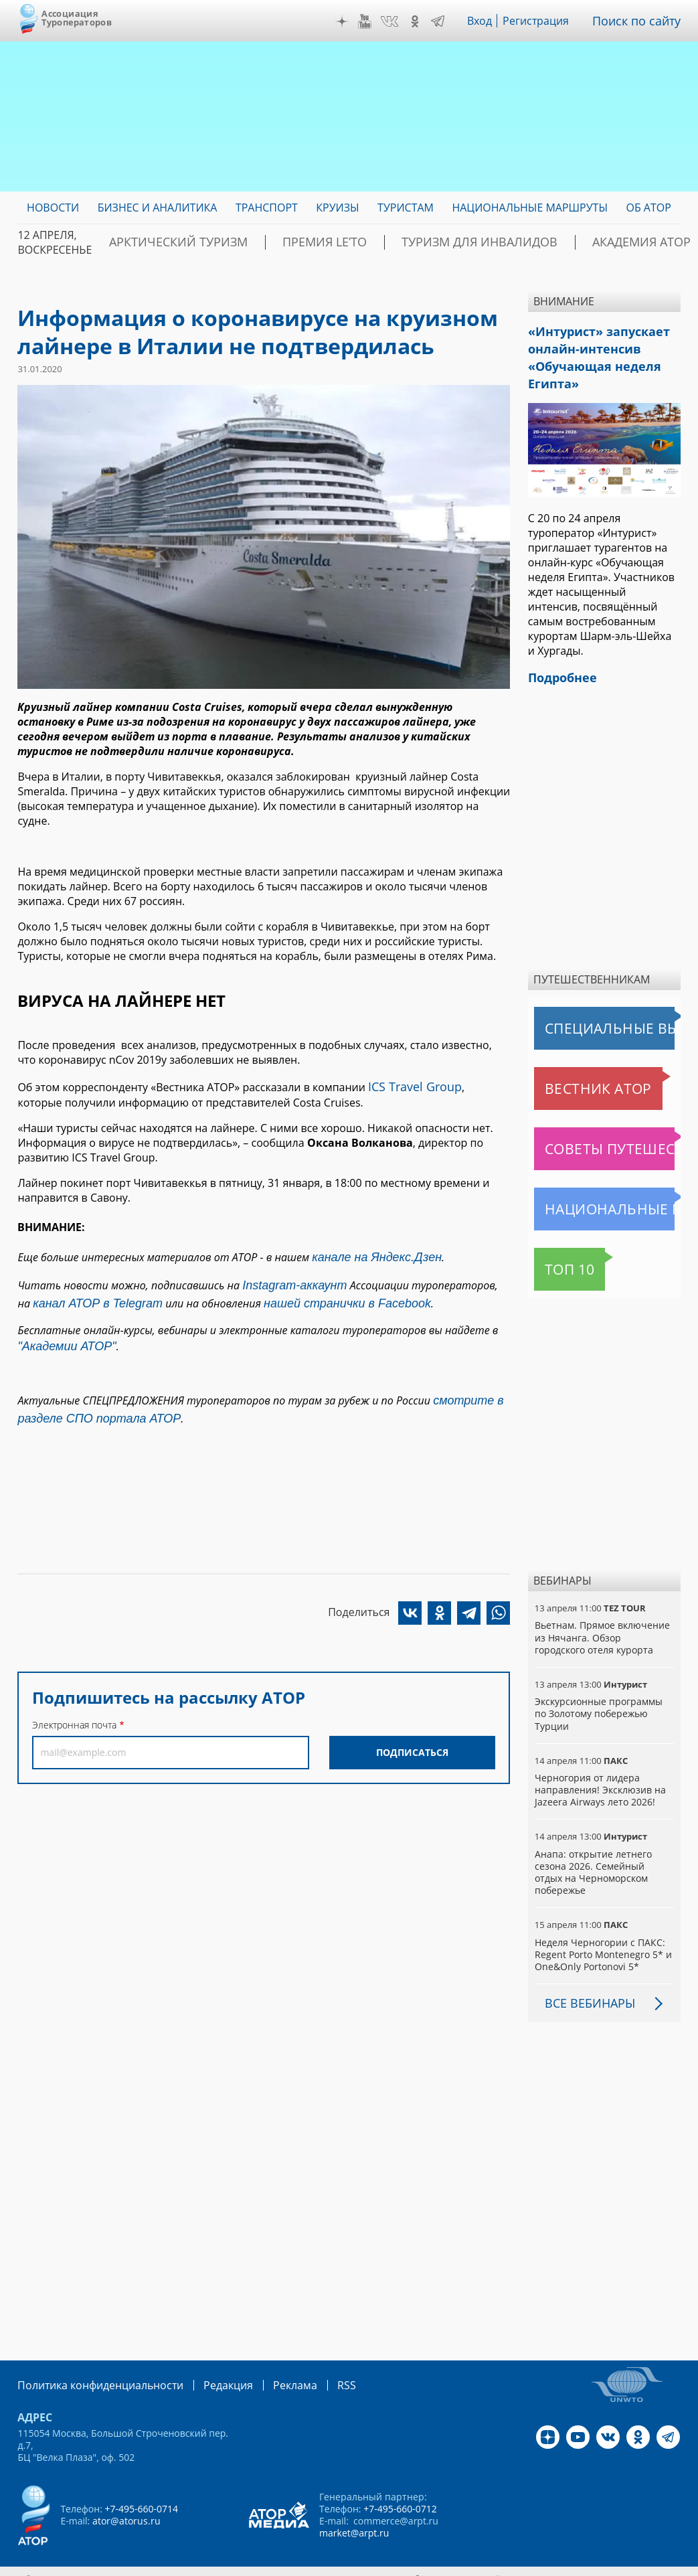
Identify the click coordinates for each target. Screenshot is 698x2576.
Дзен (351, 21)
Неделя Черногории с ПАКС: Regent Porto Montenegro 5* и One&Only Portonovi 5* (602, 1928)
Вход (490, 20)
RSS (315, 2358)
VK (399, 21)
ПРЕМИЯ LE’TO (283, 242)
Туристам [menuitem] (405, 207)
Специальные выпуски (595, 1015)
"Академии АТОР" (59, 1333)
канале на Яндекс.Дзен (368, 1253)
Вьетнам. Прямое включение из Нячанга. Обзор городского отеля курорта (604, 1623)
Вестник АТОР (572, 1075)
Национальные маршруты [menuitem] (530, 207)
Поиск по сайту (641, 20)
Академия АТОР (547, 242)
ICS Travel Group (409, 1085)
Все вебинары (585, 1977)
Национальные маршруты (604, 1196)
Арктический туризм (163, 242)
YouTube (374, 21)
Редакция (206, 2358)
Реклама (267, 2358)
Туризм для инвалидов (412, 242)
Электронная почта (74, 1704)
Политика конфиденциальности (91, 2358)
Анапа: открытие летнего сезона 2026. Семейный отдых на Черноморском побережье (604, 1852)
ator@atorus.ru (125, 2494)
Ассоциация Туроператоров (76, 17)
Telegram (447, 21)
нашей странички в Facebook (305, 1293)
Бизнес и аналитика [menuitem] (157, 207)
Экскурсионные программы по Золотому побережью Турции (598, 1700)
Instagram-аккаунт (289, 1278)
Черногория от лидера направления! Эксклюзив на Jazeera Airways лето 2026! (599, 1776)
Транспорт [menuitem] (267, 207)
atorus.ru (655, 2552)
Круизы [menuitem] (337, 207)
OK (424, 21)
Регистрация (546, 20)
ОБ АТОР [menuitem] (648, 207)
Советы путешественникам (607, 1135)
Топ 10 (555, 1256)
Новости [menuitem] (53, 207)
